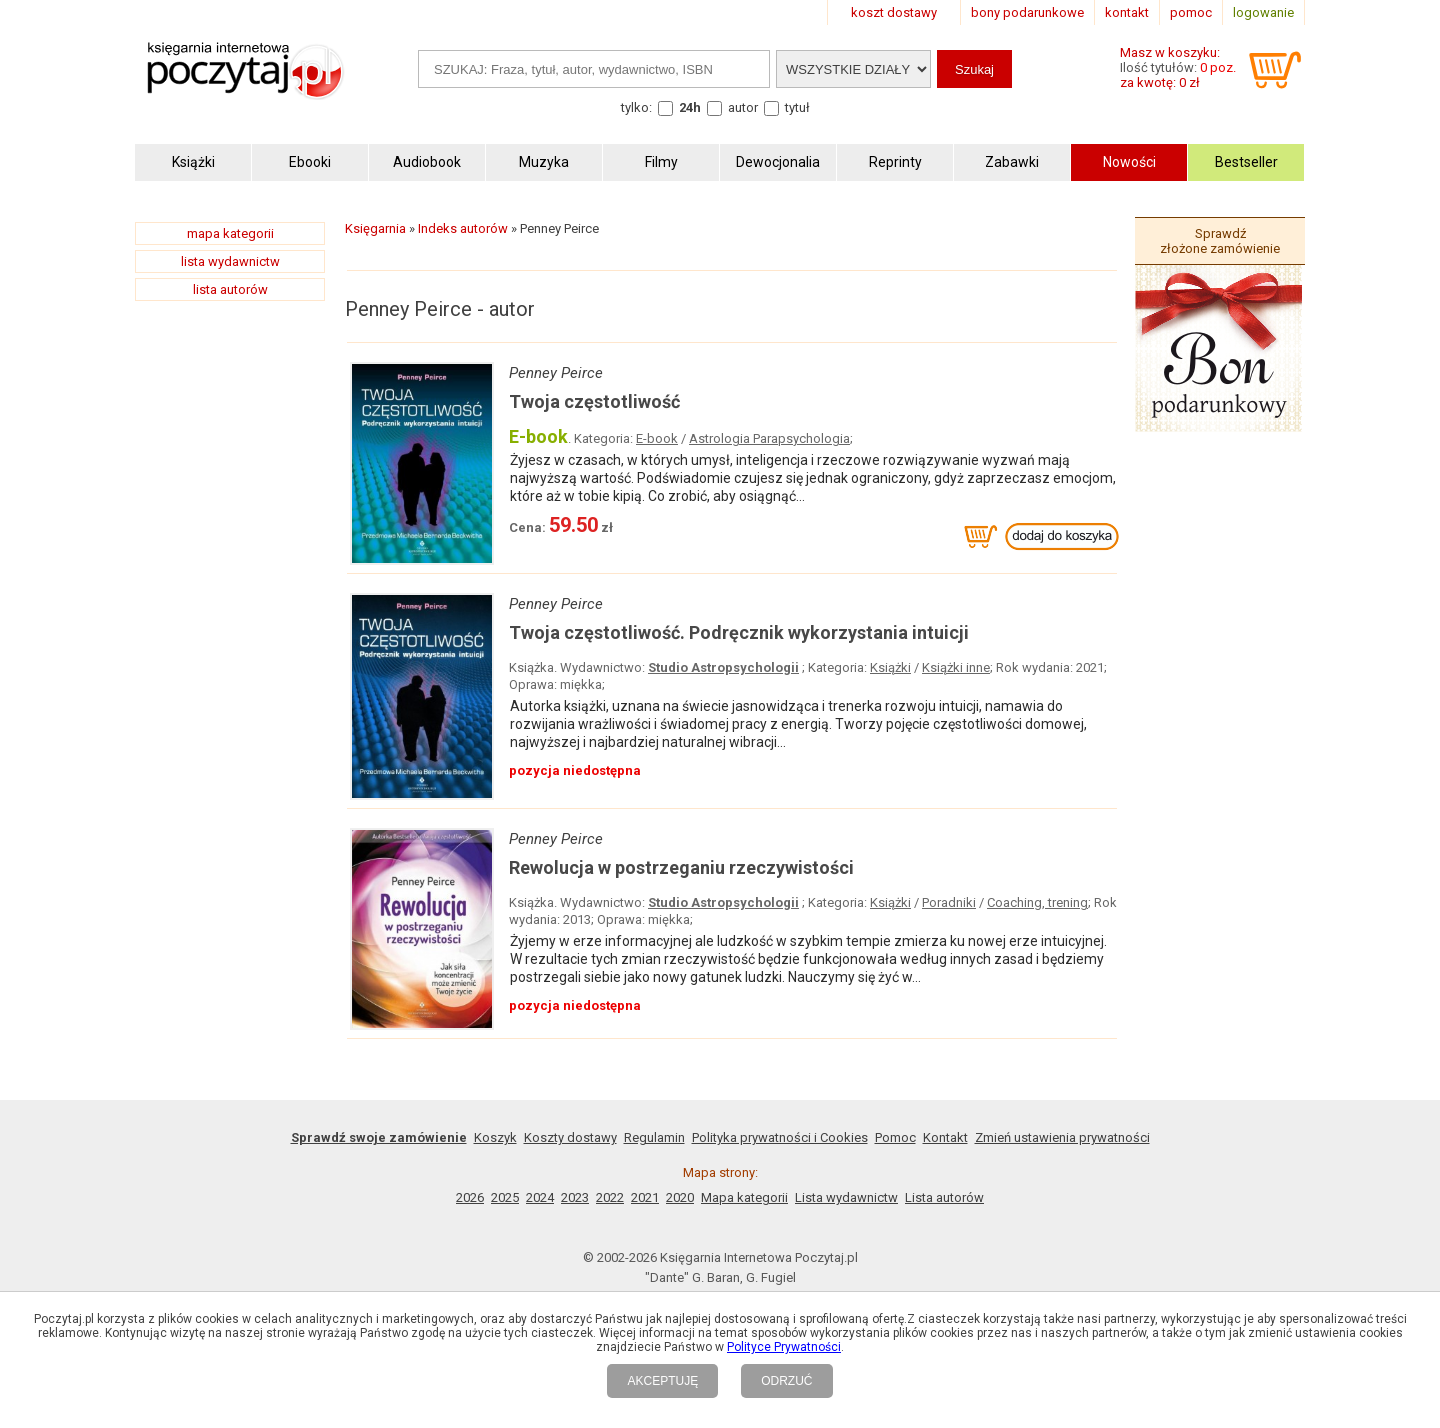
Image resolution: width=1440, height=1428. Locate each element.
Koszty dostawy (570, 1137)
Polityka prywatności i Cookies (780, 1137)
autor (743, 107)
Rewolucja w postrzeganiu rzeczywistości (681, 867)
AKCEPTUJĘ (662, 1381)
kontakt (1127, 12)
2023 (575, 1197)
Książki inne (956, 667)
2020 (680, 1197)
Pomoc (895, 1137)
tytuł (797, 107)
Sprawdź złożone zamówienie (1220, 241)
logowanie (1263, 12)
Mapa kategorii (744, 1197)
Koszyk (495, 1137)
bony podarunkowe (1027, 12)
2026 (470, 1197)
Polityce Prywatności (784, 1347)
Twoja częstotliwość (594, 401)
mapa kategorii (230, 233)
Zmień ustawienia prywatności (1062, 1137)
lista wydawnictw (230, 261)
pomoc (1191, 12)
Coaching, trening (1037, 902)
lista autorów (230, 289)
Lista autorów (944, 1197)
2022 (610, 1197)
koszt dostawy (894, 12)
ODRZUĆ (786, 1381)
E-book (657, 438)
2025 (505, 1197)
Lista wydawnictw (846, 1197)
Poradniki (949, 902)
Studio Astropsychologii (723, 667)
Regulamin (654, 1137)
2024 (540, 1197)
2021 (645, 1197)
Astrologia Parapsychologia (769, 438)
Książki (890, 667)
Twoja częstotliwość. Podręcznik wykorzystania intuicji (739, 632)
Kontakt (945, 1137)
